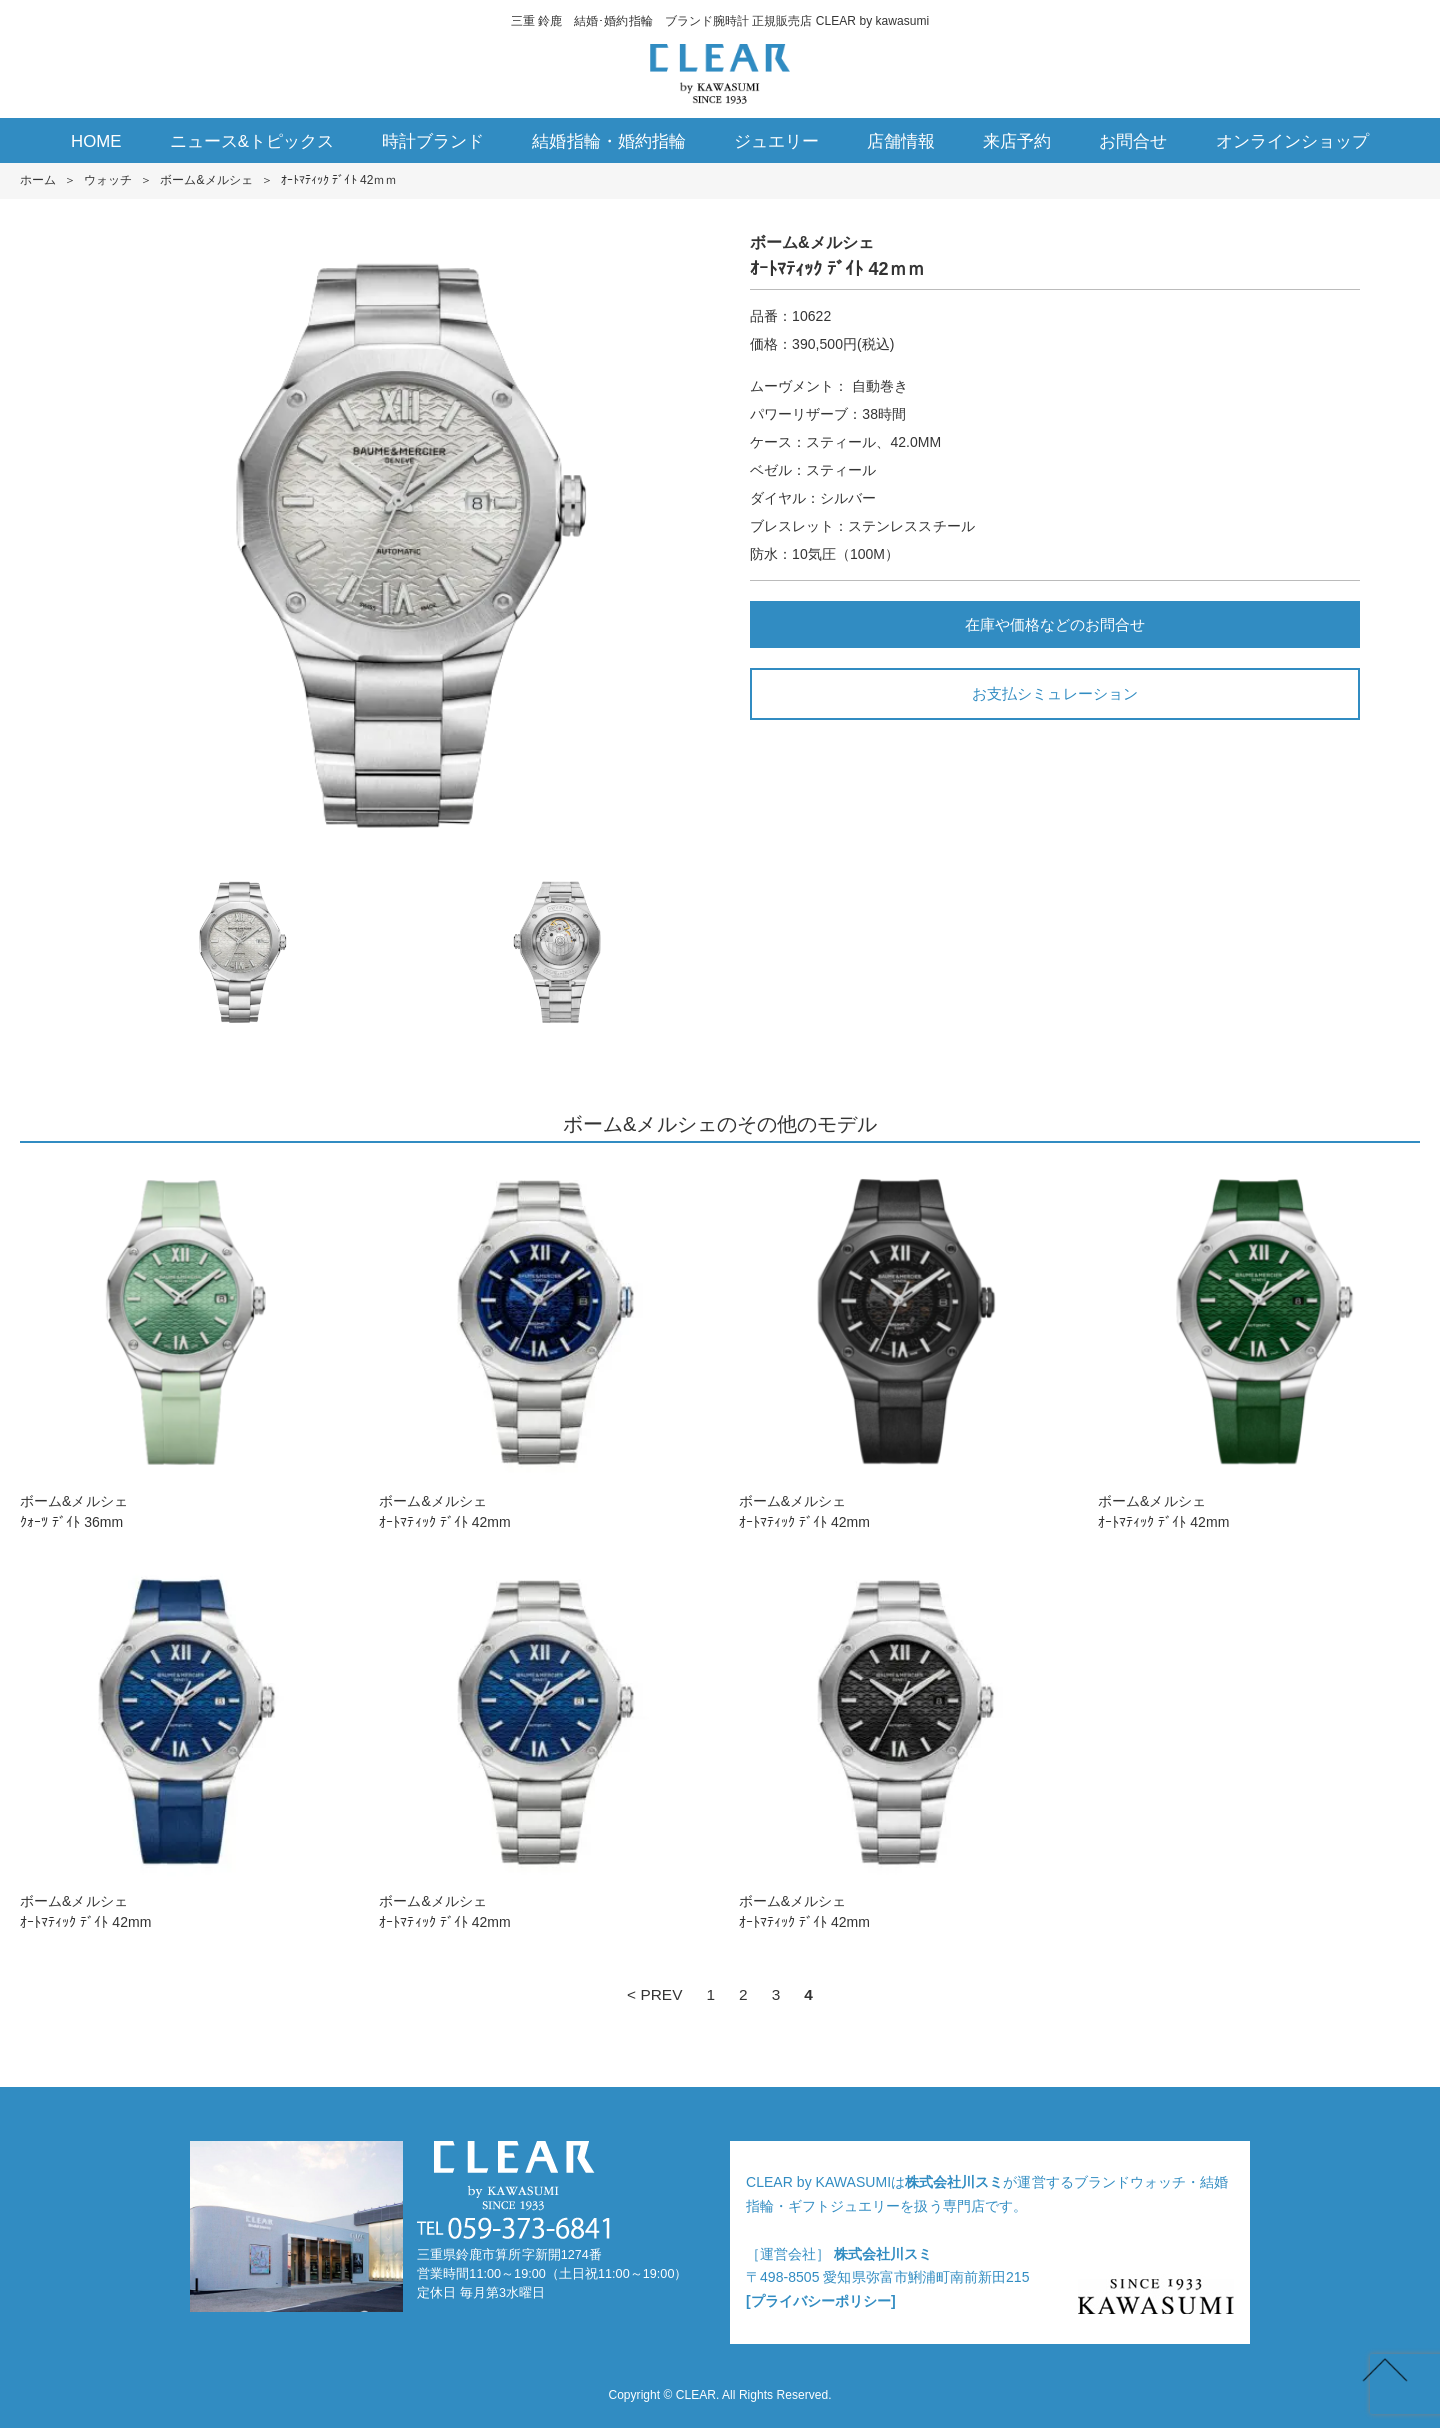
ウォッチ (108, 180)
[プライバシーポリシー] (821, 2301)
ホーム (38, 180)
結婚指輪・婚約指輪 (608, 141)
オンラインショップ (1292, 141)
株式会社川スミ (954, 2182)
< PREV (654, 1994)
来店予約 (1017, 141)
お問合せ (1133, 141)
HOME (96, 141)
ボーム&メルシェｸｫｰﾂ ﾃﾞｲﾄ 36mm (181, 1346)
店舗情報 (901, 141)
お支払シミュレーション (1054, 693)
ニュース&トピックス (252, 141)
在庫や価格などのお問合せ (1055, 624)
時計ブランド (433, 141)
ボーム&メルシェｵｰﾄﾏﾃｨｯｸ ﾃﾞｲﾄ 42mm (540, 1346)
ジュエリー (776, 141)
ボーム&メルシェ (206, 180)
